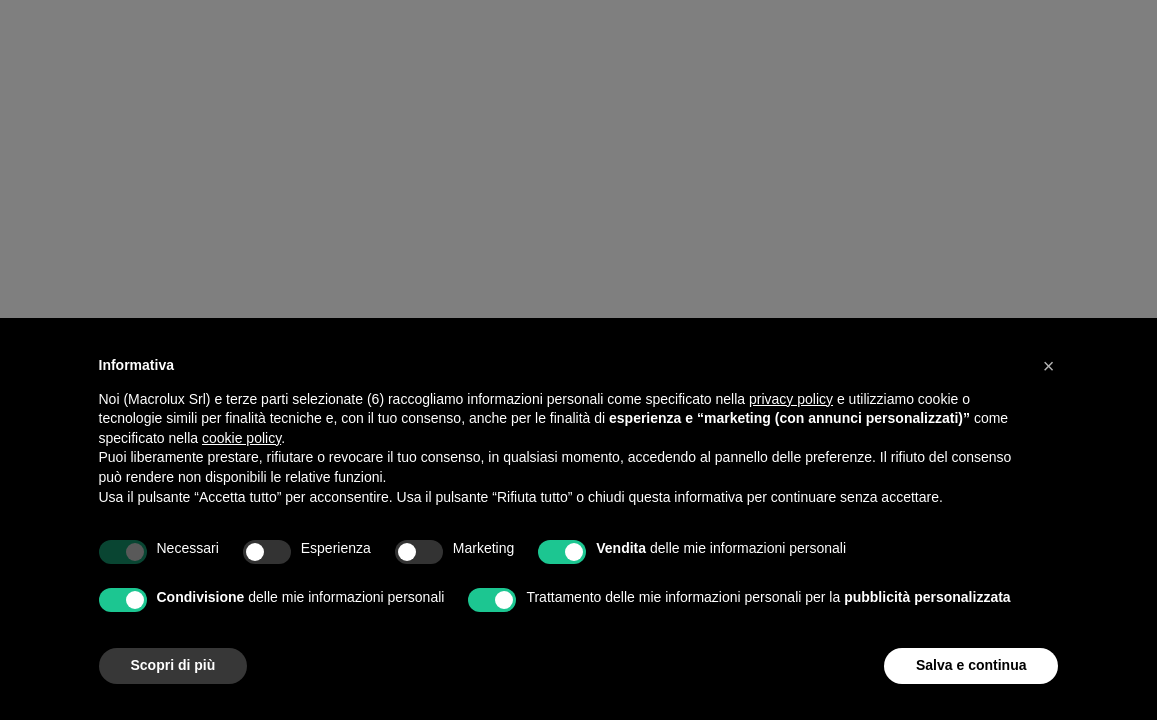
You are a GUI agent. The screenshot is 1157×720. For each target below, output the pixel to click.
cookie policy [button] (241, 438)
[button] (1049, 366)
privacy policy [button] (791, 399)
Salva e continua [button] (971, 665)
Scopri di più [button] (173, 665)
